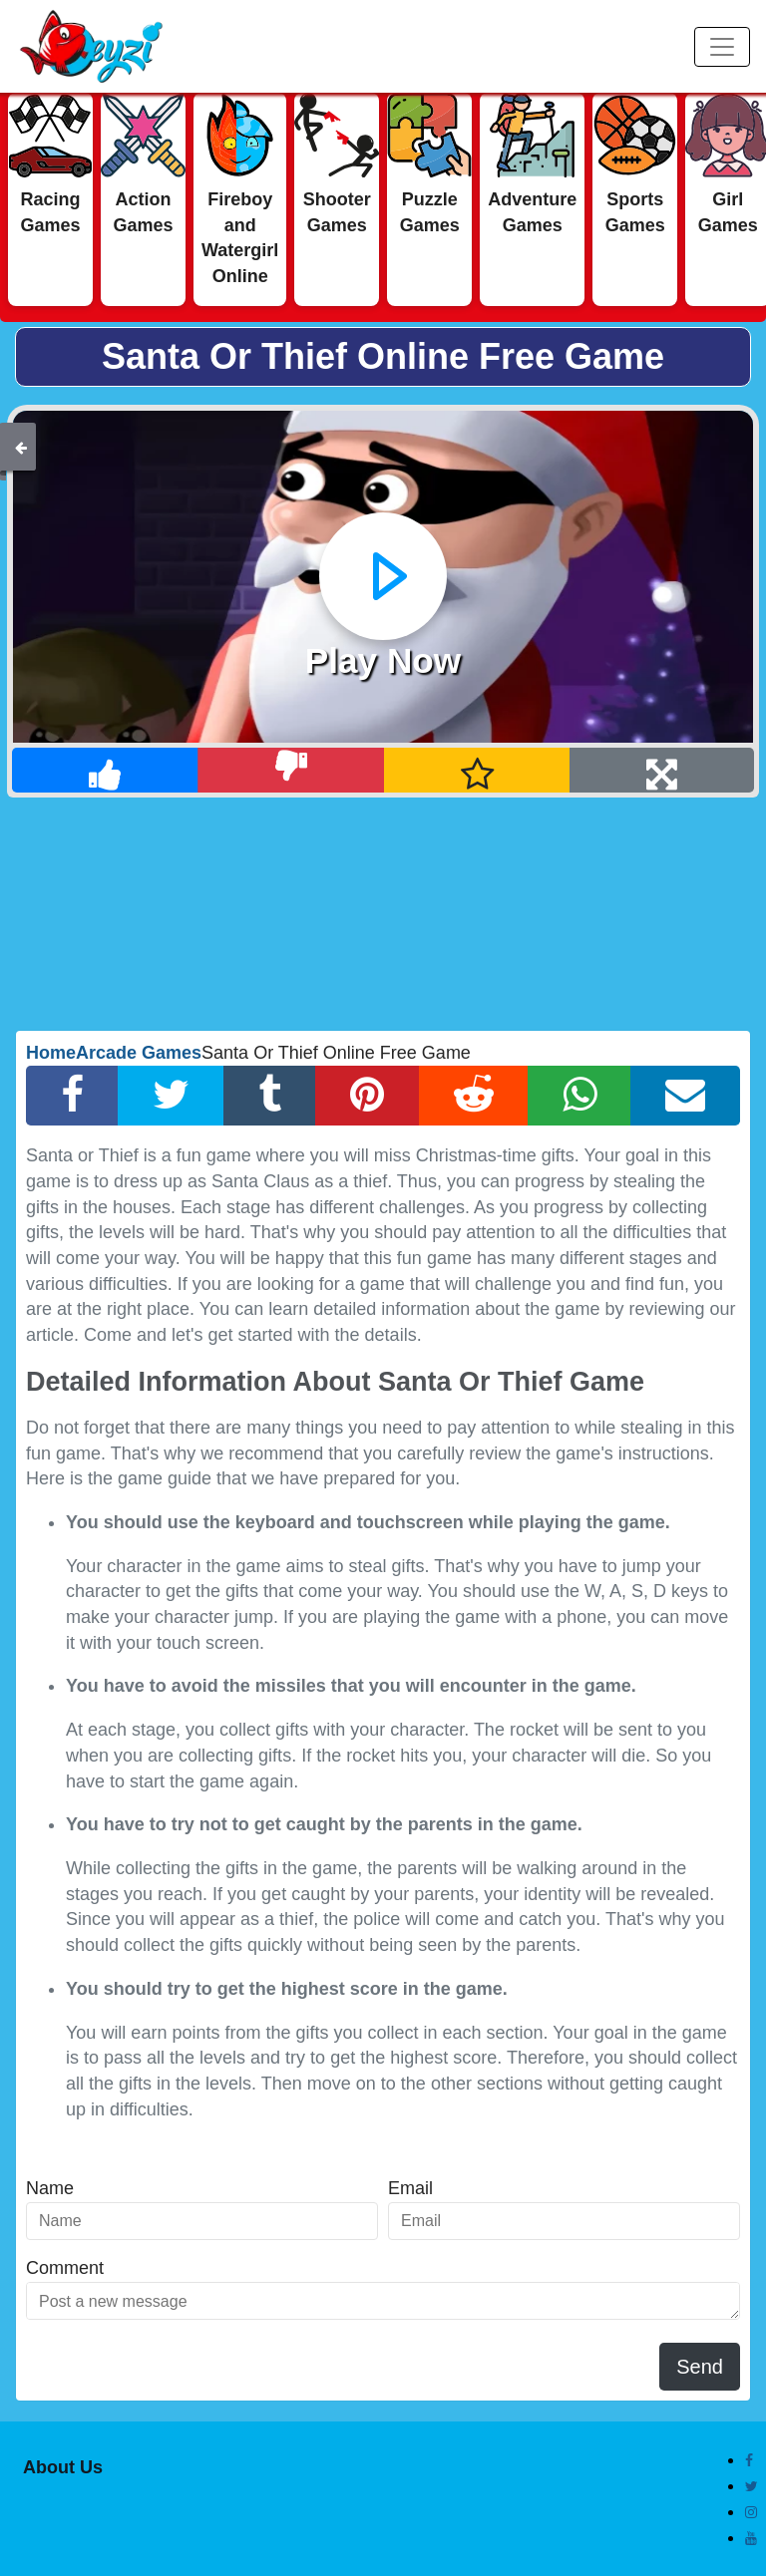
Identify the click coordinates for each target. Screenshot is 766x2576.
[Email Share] (685, 1096)
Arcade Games (138, 1053)
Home (51, 1053)
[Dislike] (290, 770)
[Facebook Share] (72, 1096)
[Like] (105, 770)
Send (699, 2367)
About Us (63, 2467)
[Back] (21, 447)
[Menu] (722, 47)
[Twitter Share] (171, 1096)
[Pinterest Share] (367, 1096)
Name (50, 2188)
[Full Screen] (662, 770)
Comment (65, 2268)
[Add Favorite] (477, 770)
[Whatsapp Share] (579, 1096)
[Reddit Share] (474, 1096)
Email (410, 2188)
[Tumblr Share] (269, 1096)
